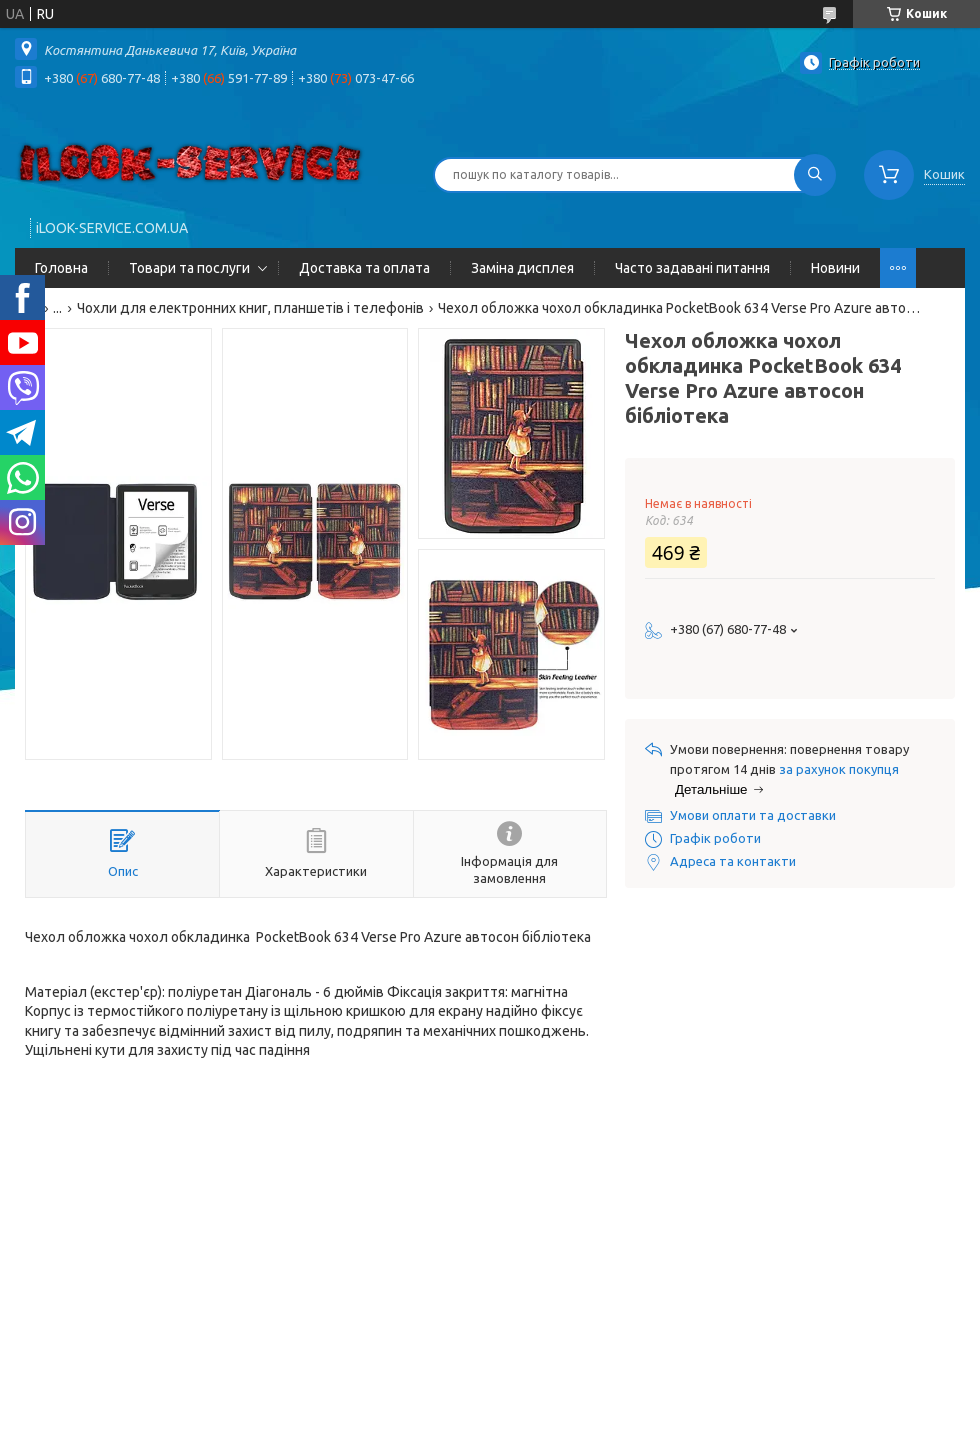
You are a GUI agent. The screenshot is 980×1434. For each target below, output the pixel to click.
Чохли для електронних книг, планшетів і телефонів (250, 308)
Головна (61, 268)
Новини (835, 268)
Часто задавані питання (692, 268)
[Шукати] (815, 175)
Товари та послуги (189, 268)
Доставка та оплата (364, 268)
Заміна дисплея (522, 268)
